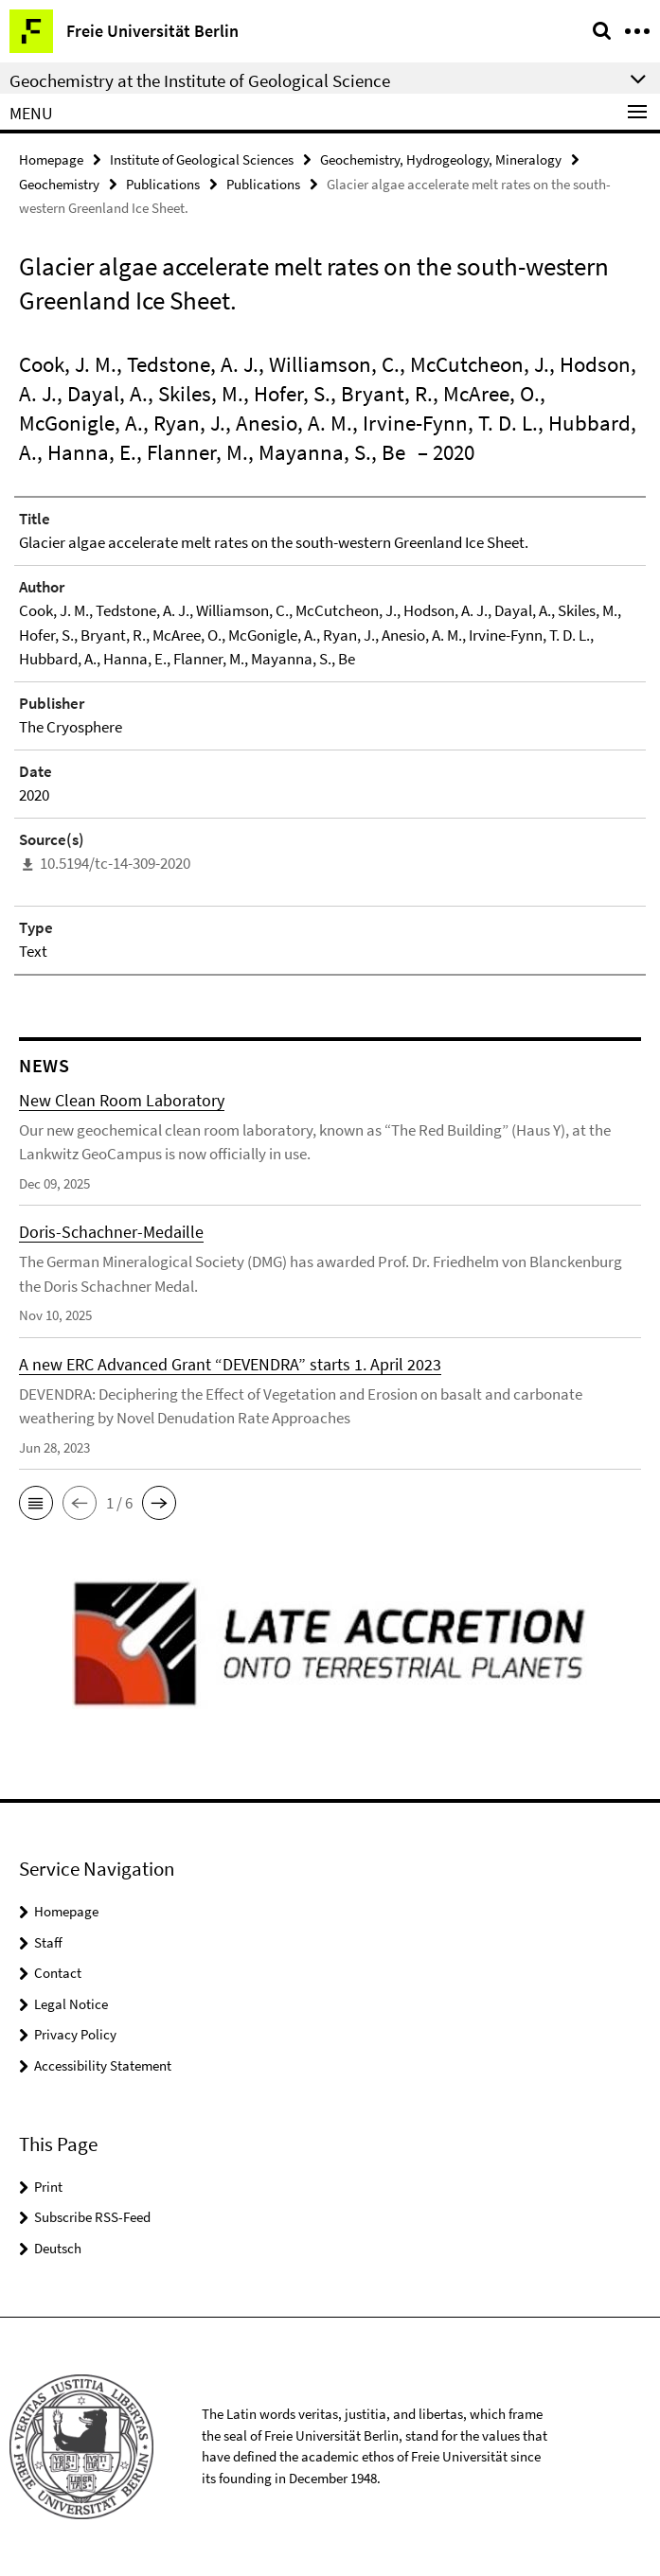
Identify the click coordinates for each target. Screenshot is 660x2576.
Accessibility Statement (102, 2065)
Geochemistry (59, 184)
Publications (163, 184)
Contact (57, 1973)
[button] (36, 1503)
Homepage (51, 159)
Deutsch (57, 2248)
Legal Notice (71, 2004)
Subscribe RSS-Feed (92, 2217)
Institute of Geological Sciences (202, 159)
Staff (48, 1942)
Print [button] (48, 2187)
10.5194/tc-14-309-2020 (115, 863)
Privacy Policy (75, 2034)
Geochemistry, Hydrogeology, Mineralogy (441, 159)
